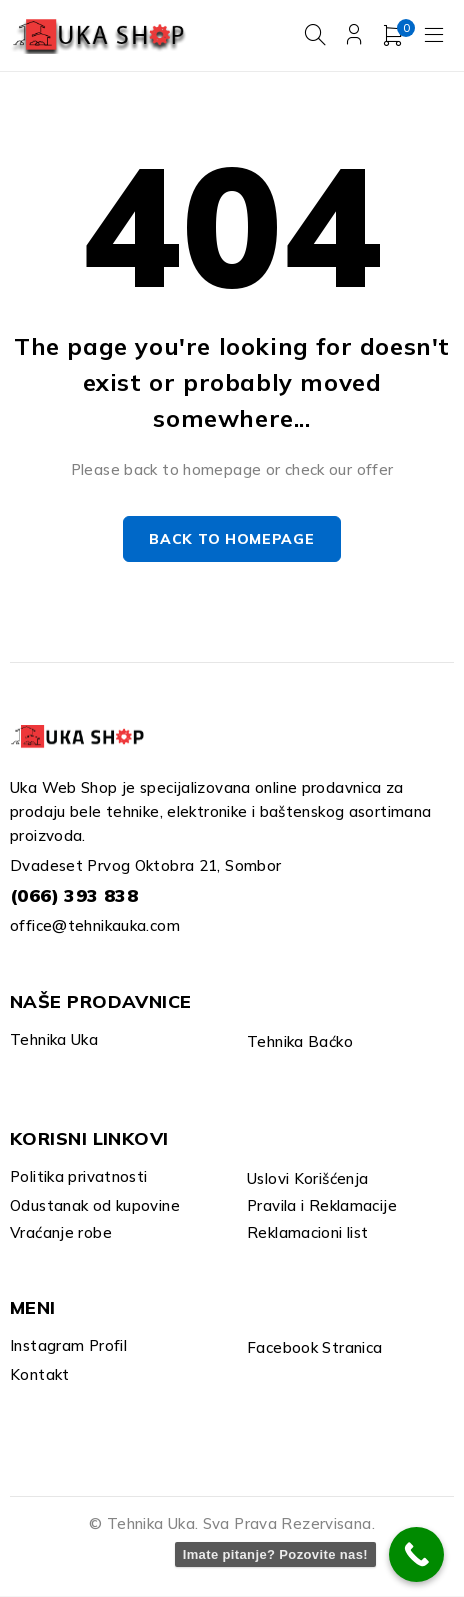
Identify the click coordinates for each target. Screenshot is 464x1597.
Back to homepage (231, 540)
